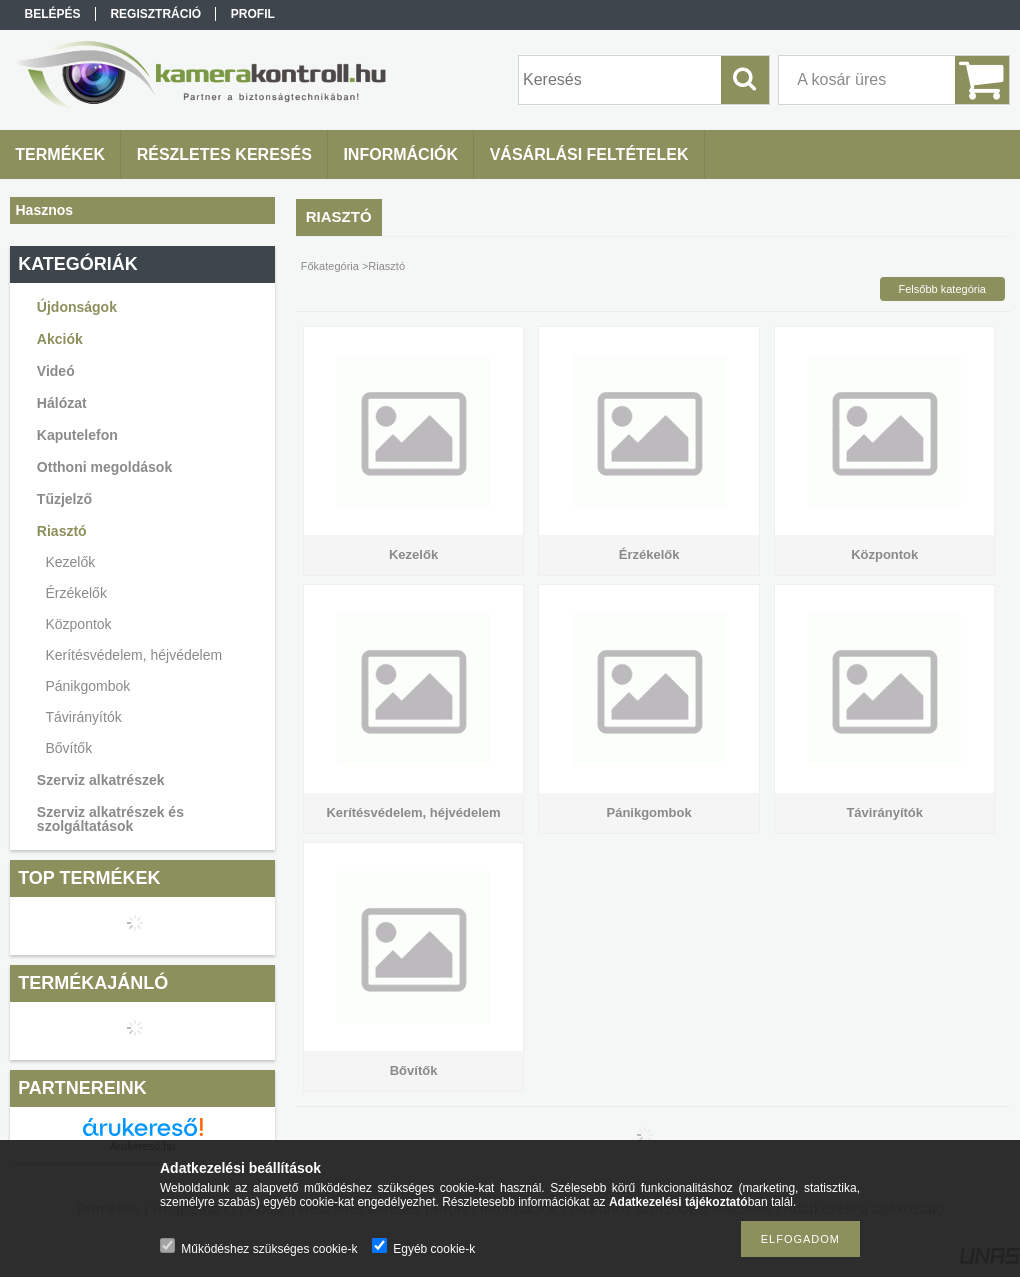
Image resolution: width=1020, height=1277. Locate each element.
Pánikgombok (87, 686)
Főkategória (330, 266)
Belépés (53, 14)
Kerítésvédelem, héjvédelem (133, 655)
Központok (78, 624)
